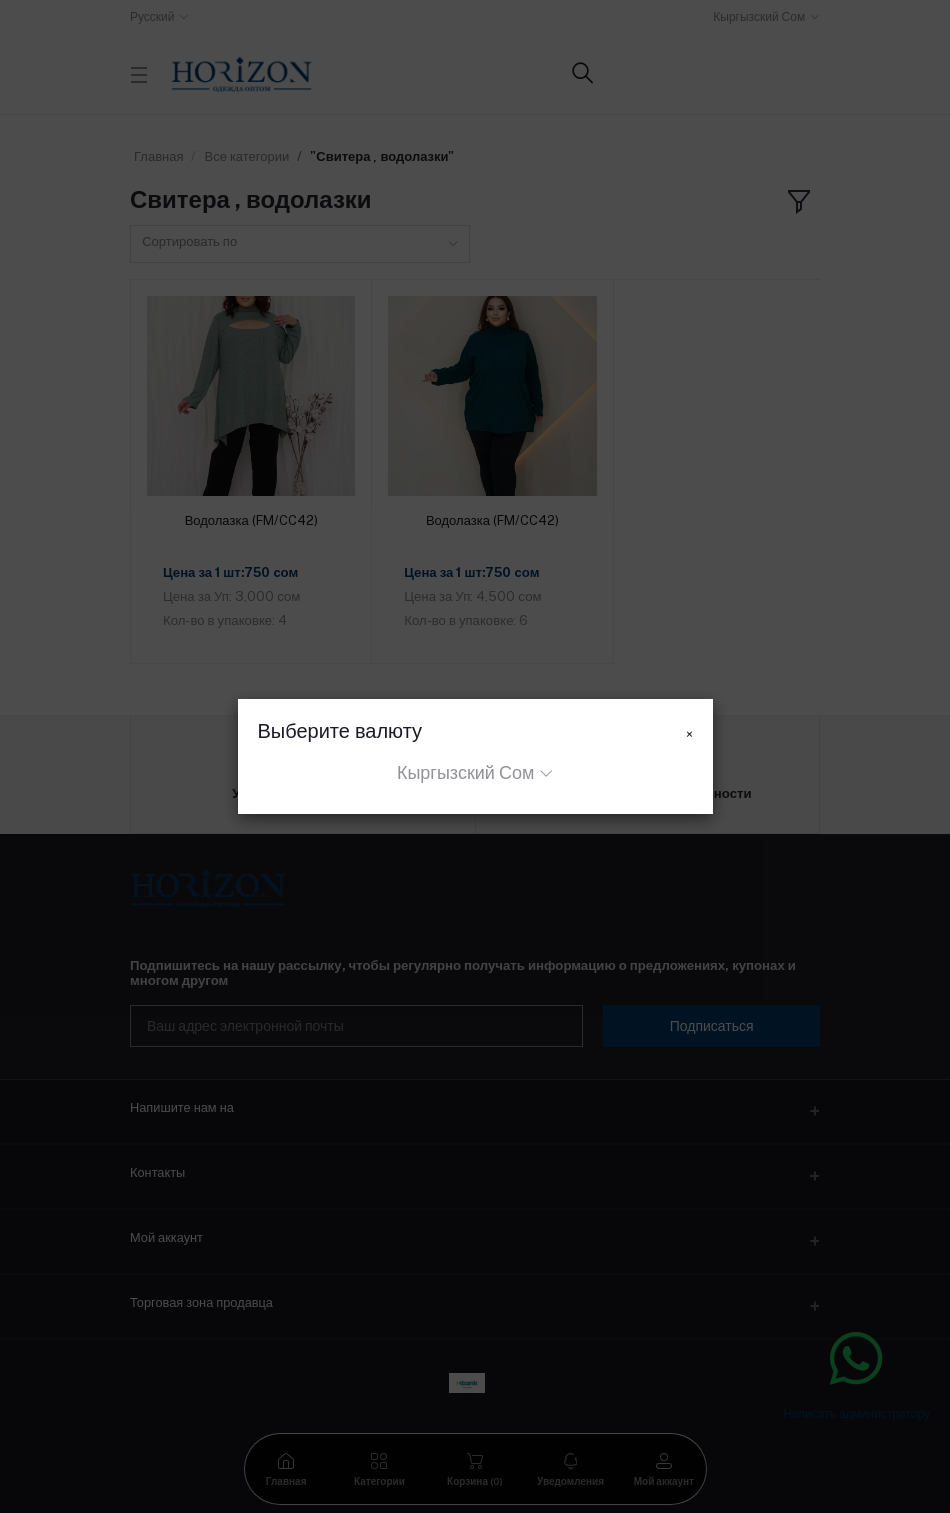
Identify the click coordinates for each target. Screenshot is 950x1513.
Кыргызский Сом (465, 772)
